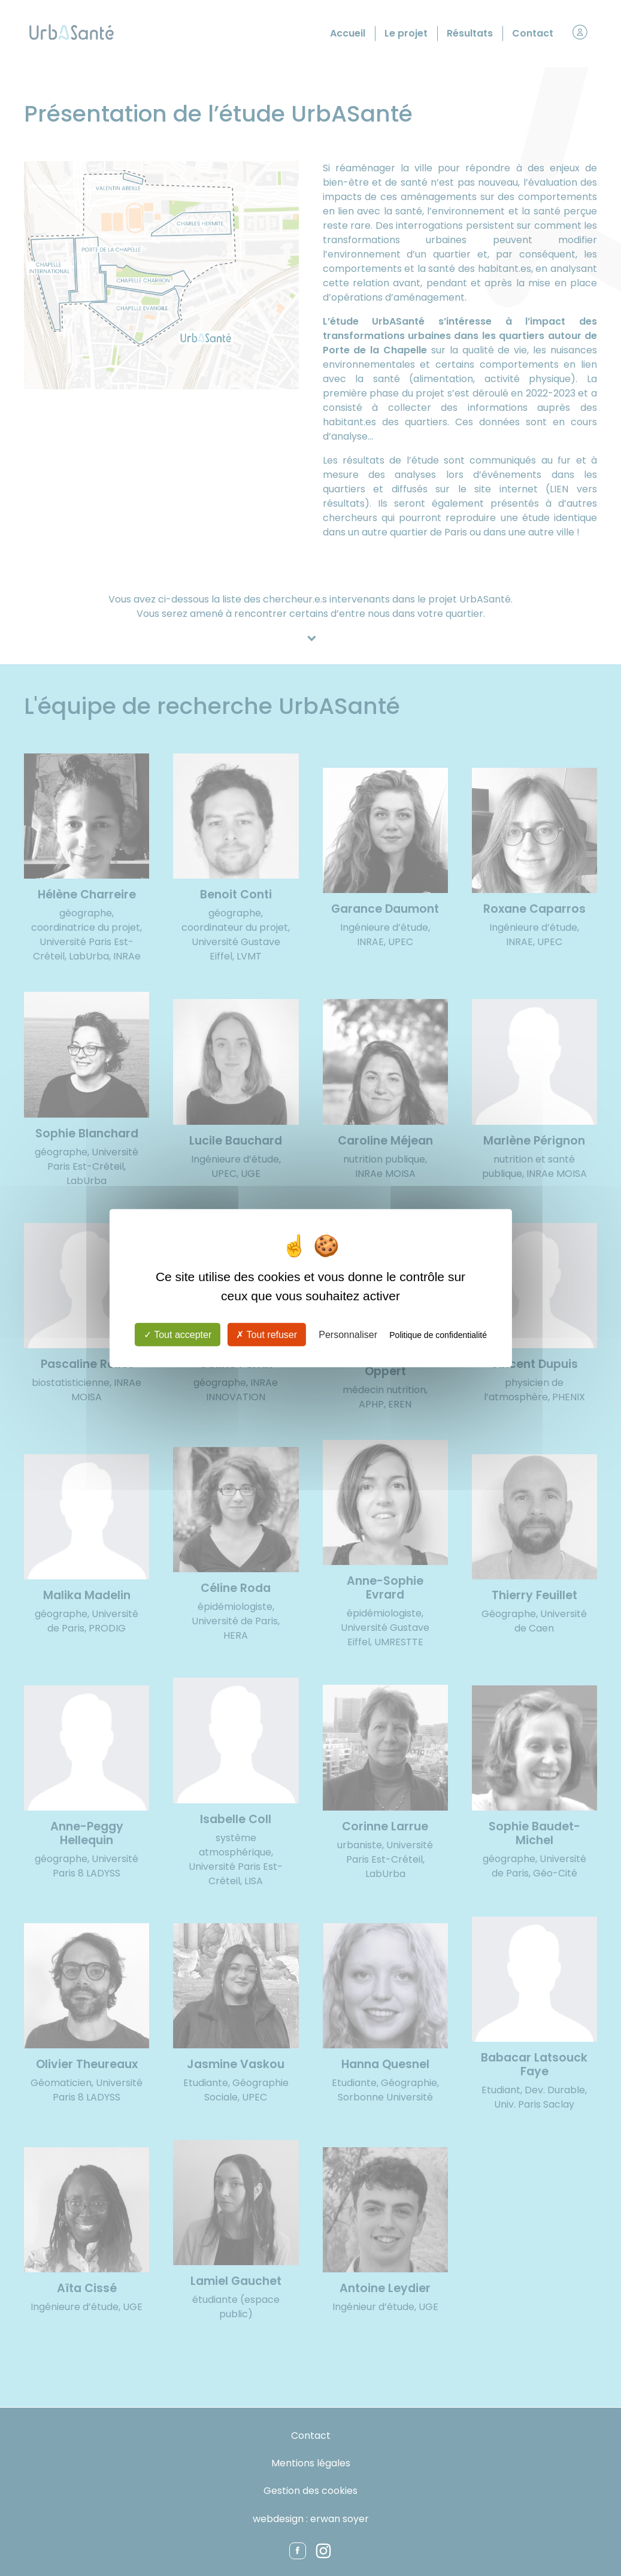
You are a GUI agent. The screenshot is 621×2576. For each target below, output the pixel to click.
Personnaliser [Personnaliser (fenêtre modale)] (348, 1335)
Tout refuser (266, 1335)
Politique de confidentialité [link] (438, 1335)
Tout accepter (177, 1335)
